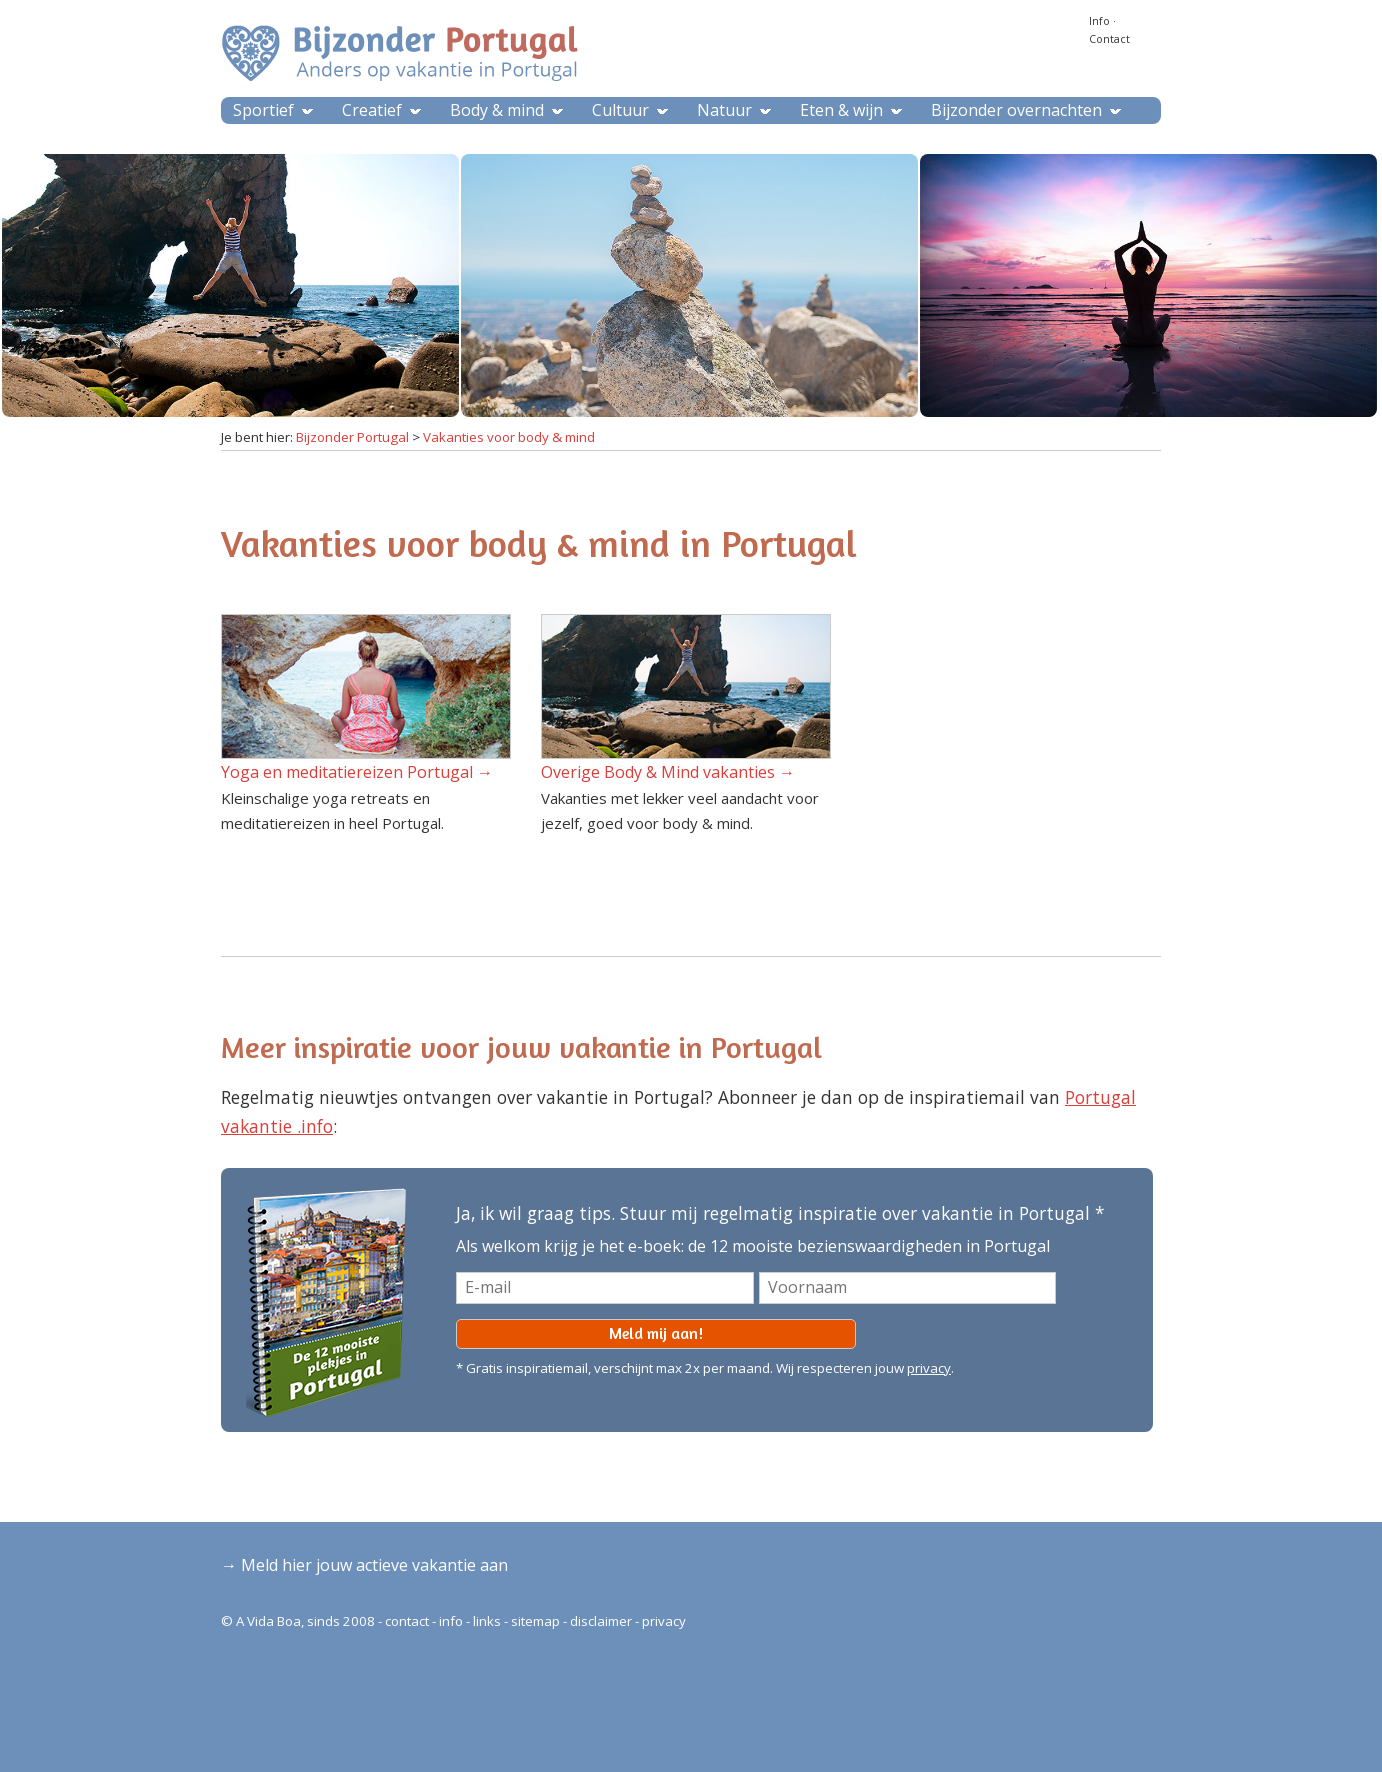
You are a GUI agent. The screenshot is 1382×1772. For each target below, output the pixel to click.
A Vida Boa (268, 1621)
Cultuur (620, 110)
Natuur (724, 110)
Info (1099, 21)
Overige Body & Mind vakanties (658, 772)
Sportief (263, 110)
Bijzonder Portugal (352, 437)
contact (407, 1621)
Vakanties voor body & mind (509, 437)
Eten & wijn (841, 110)
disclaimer (601, 1621)
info (451, 1621)
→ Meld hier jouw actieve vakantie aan (364, 1565)
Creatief (372, 110)
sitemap (535, 1621)
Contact (1109, 39)
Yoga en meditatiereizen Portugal (347, 772)
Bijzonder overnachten (1016, 110)
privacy (929, 1368)
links (487, 1621)
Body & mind (497, 110)
